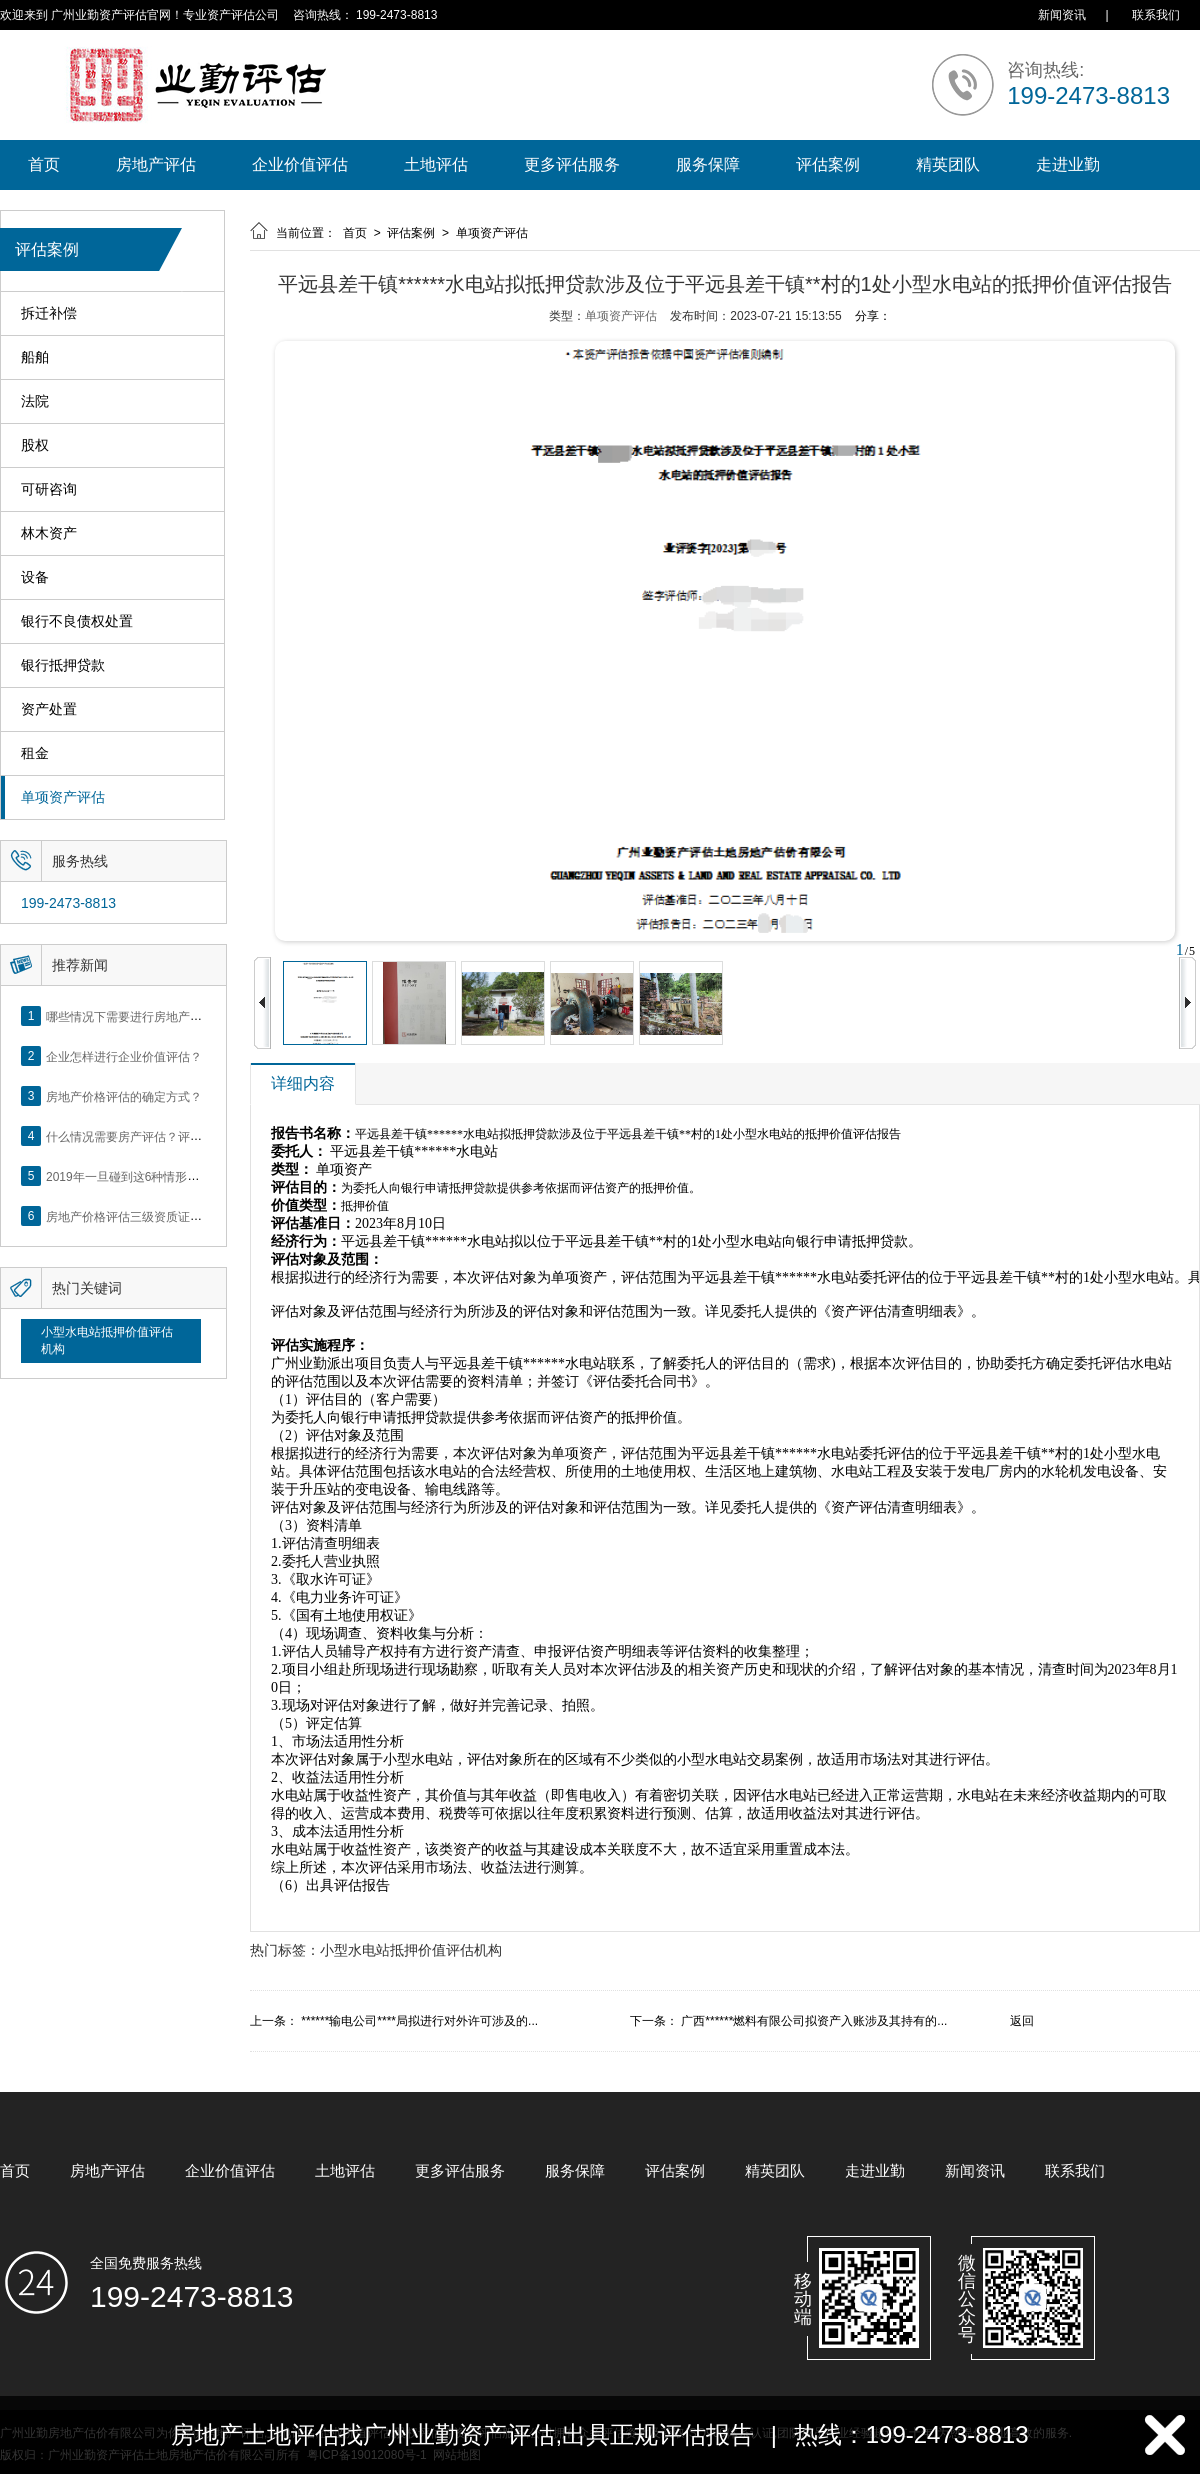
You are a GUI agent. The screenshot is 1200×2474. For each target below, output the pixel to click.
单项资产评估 (63, 797)
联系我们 (1156, 15)
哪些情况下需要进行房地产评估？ (136, 1016)
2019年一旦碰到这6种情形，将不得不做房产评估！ (182, 1176)
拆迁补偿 (49, 313)
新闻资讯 (1062, 15)
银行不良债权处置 (77, 621)
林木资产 (49, 533)
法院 (35, 401)
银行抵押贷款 (63, 665)
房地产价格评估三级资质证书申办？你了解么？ (172, 1216)
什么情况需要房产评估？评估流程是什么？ (160, 1136)
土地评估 (436, 164)
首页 (44, 164)
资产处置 (49, 709)
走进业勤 (1068, 164)
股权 (35, 445)
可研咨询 (49, 489)
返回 (1022, 2021)
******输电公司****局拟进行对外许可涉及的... (419, 2021)
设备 (35, 577)
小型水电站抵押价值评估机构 (107, 1340)
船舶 (35, 357)
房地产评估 (156, 164)
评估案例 (828, 164)
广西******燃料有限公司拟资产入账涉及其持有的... (814, 2021)
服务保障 (708, 164)
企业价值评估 (300, 164)
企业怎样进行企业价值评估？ (124, 1056)
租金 (35, 753)
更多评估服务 (572, 164)
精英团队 (948, 164)
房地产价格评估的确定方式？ (124, 1096)
